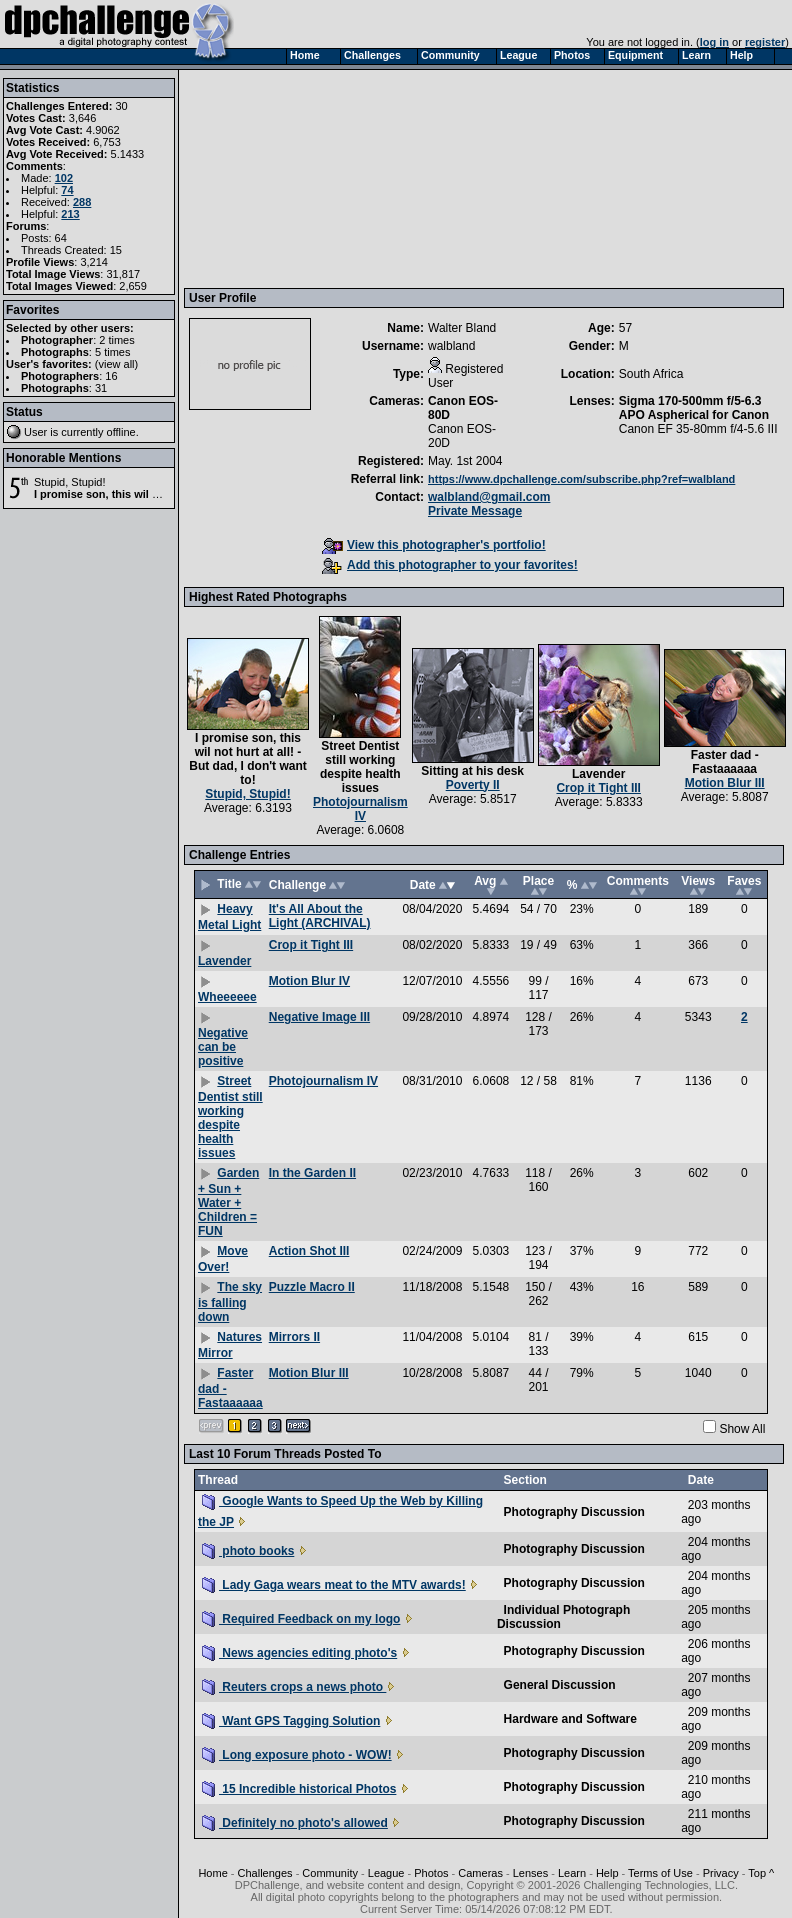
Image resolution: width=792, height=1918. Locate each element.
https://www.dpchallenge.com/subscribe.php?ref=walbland (581, 479)
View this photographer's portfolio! (434, 545)
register (765, 42)
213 (70, 214)
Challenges (265, 1873)
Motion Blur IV (309, 981)
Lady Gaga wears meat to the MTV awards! (334, 1585)
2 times (116, 340)
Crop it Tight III (598, 788)
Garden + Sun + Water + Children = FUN (228, 1202)
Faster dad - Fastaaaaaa (725, 762)
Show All (742, 1429)
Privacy (721, 1873)
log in (714, 42)
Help (607, 1873)
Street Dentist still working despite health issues (360, 767)
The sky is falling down (230, 1302)
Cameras (480, 1873)
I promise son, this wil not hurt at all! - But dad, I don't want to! (248, 759)
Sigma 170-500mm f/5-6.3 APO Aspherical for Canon (694, 408)
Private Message (475, 511)
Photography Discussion (574, 1512)
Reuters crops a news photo (294, 1687)
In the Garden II (312, 1173)
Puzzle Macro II (312, 1287)
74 (67, 190)
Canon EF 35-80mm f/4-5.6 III (698, 429)
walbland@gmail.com (489, 497)
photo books (248, 1551)
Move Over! (223, 1259)
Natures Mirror (230, 1345)
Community (330, 1873)
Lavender (598, 774)
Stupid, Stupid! (70, 482)
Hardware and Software (570, 1719)
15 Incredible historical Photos (299, 1789)
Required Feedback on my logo (301, 1619)
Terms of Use (660, 1873)
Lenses (530, 1873)
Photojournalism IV (360, 809)
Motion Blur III (725, 783)
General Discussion (560, 1685)
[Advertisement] (299, 178)
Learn (572, 1873)
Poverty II (473, 785)
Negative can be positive (223, 1047)
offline (121, 432)
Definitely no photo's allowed (295, 1823)
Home (212, 1873)
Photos (431, 1873)
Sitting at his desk (472, 771)
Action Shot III (309, 1251)
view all (117, 364)
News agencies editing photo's (299, 1653)
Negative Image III (319, 1017)
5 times (112, 352)
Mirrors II (294, 1337)
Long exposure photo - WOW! (297, 1755)
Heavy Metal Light (229, 917)
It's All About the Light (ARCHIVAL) (320, 916)
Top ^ (761, 1873)
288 (82, 202)
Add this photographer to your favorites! (450, 565)
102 (64, 178)
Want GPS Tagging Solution (291, 1721)
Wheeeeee (227, 997)
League (386, 1873)
